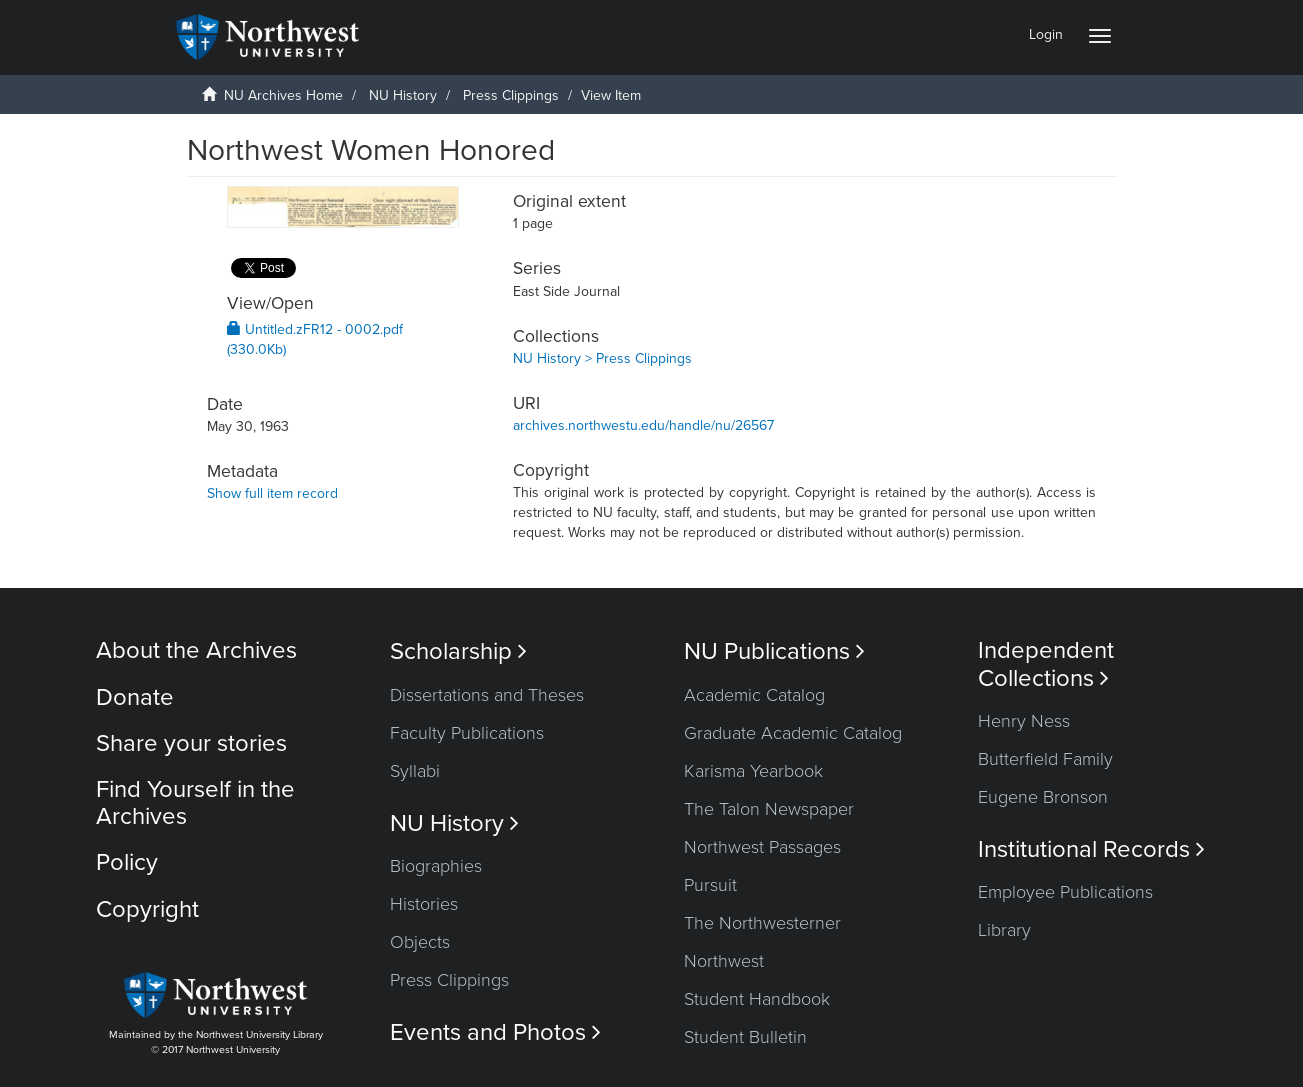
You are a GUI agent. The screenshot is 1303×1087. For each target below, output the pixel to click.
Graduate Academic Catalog (793, 733)
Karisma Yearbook (753, 771)
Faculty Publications (467, 733)
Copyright (147, 909)
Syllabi (415, 771)
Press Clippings (511, 95)
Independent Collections (1046, 664)
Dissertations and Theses (487, 695)
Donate (135, 697)
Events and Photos (495, 1032)
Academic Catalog (754, 695)
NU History (403, 95)
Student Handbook (757, 999)
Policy (127, 862)
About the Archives (196, 650)
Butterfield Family (1045, 759)
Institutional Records (1091, 849)
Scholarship (458, 651)
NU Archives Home (283, 95)
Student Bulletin (745, 1037)
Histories (424, 904)
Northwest (724, 961)
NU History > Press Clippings (602, 358)
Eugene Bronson (1043, 797)
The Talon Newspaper (769, 809)
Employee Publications (1065, 892)
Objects (420, 942)
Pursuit (710, 885)
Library (1004, 930)
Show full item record (272, 493)
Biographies (436, 866)
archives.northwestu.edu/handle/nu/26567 (643, 425)
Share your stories (191, 743)
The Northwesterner (762, 923)
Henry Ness (1024, 721)
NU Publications (774, 651)
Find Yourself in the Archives (195, 802)
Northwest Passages (762, 847)
